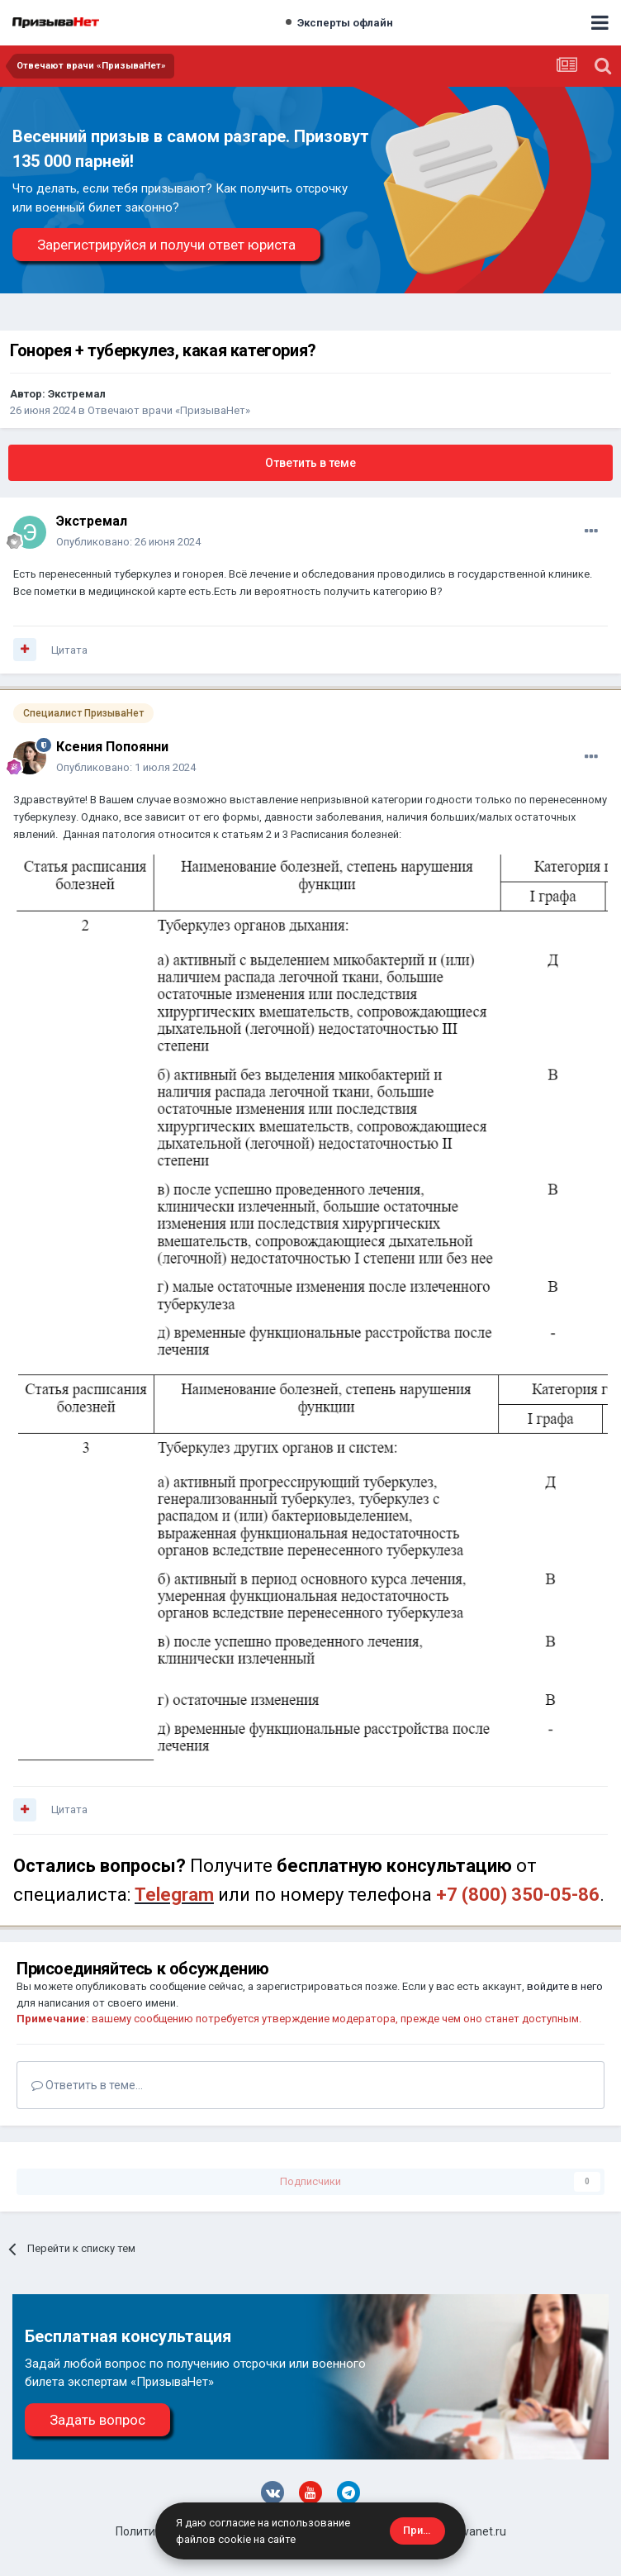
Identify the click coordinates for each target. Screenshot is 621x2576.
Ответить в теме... (87, 2085)
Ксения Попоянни (112, 747)
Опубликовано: (128, 542)
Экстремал (77, 394)
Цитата (69, 650)
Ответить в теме (310, 462)
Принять (424, 2530)
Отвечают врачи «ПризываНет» (169, 410)
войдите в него (565, 1986)
